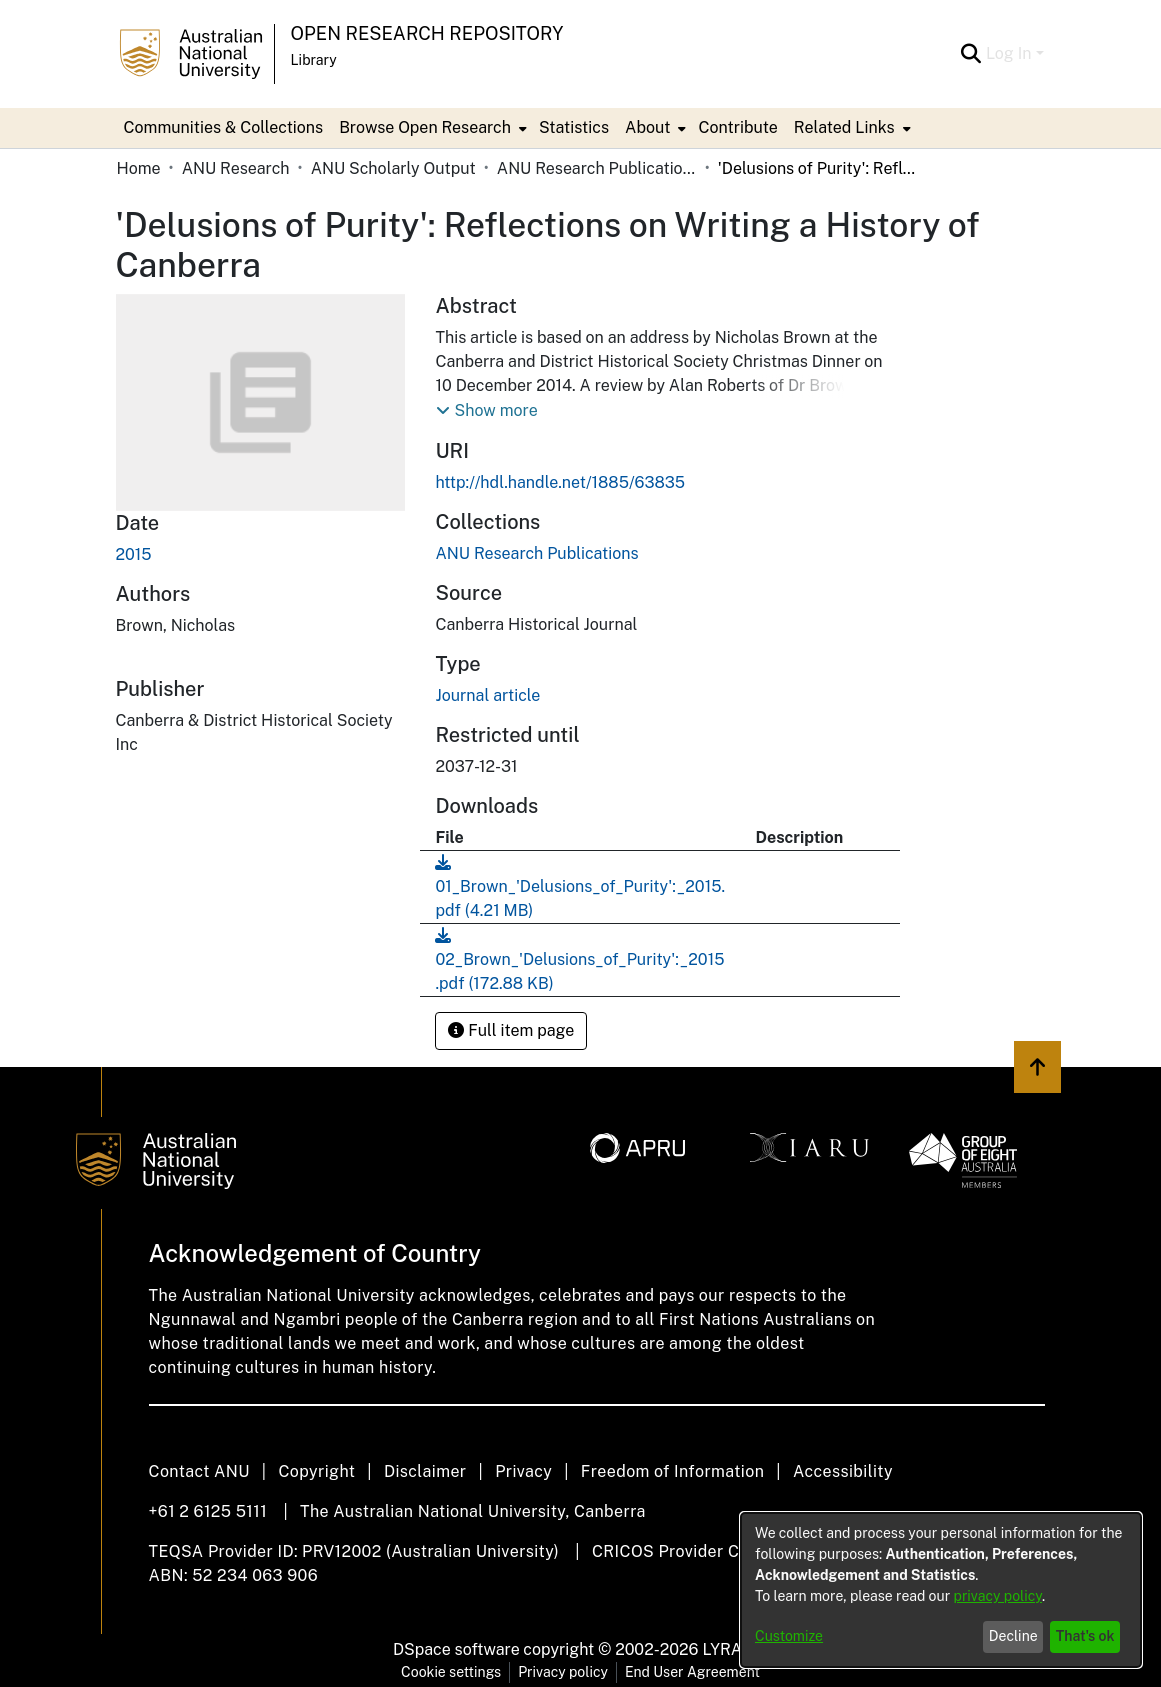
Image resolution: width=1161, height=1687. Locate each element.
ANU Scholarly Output (393, 168)
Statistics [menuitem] (574, 127)
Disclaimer (425, 1471)
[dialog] (941, 1590)
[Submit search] (971, 54)
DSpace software (456, 1649)
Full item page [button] (511, 1030)
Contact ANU (199, 1471)
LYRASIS (734, 1649)
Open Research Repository (427, 33)
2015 (134, 554)
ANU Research (236, 168)
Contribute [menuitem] (737, 127)
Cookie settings (451, 1672)
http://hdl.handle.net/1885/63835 (559, 482)
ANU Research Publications (597, 168)
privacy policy (998, 1596)
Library (314, 60)
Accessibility (843, 1471)
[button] (486, 411)
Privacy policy (563, 1672)
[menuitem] (431, 128)
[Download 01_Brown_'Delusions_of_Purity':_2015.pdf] (580, 886)
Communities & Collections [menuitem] (224, 127)
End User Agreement (692, 1672)
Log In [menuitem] (1009, 53)
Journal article (487, 695)
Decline (1013, 1636)
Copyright (316, 1471)
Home (139, 168)
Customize (789, 1636)
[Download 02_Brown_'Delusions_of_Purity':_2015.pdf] (579, 959)
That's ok (1085, 1636)
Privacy (523, 1471)
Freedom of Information (672, 1471)
